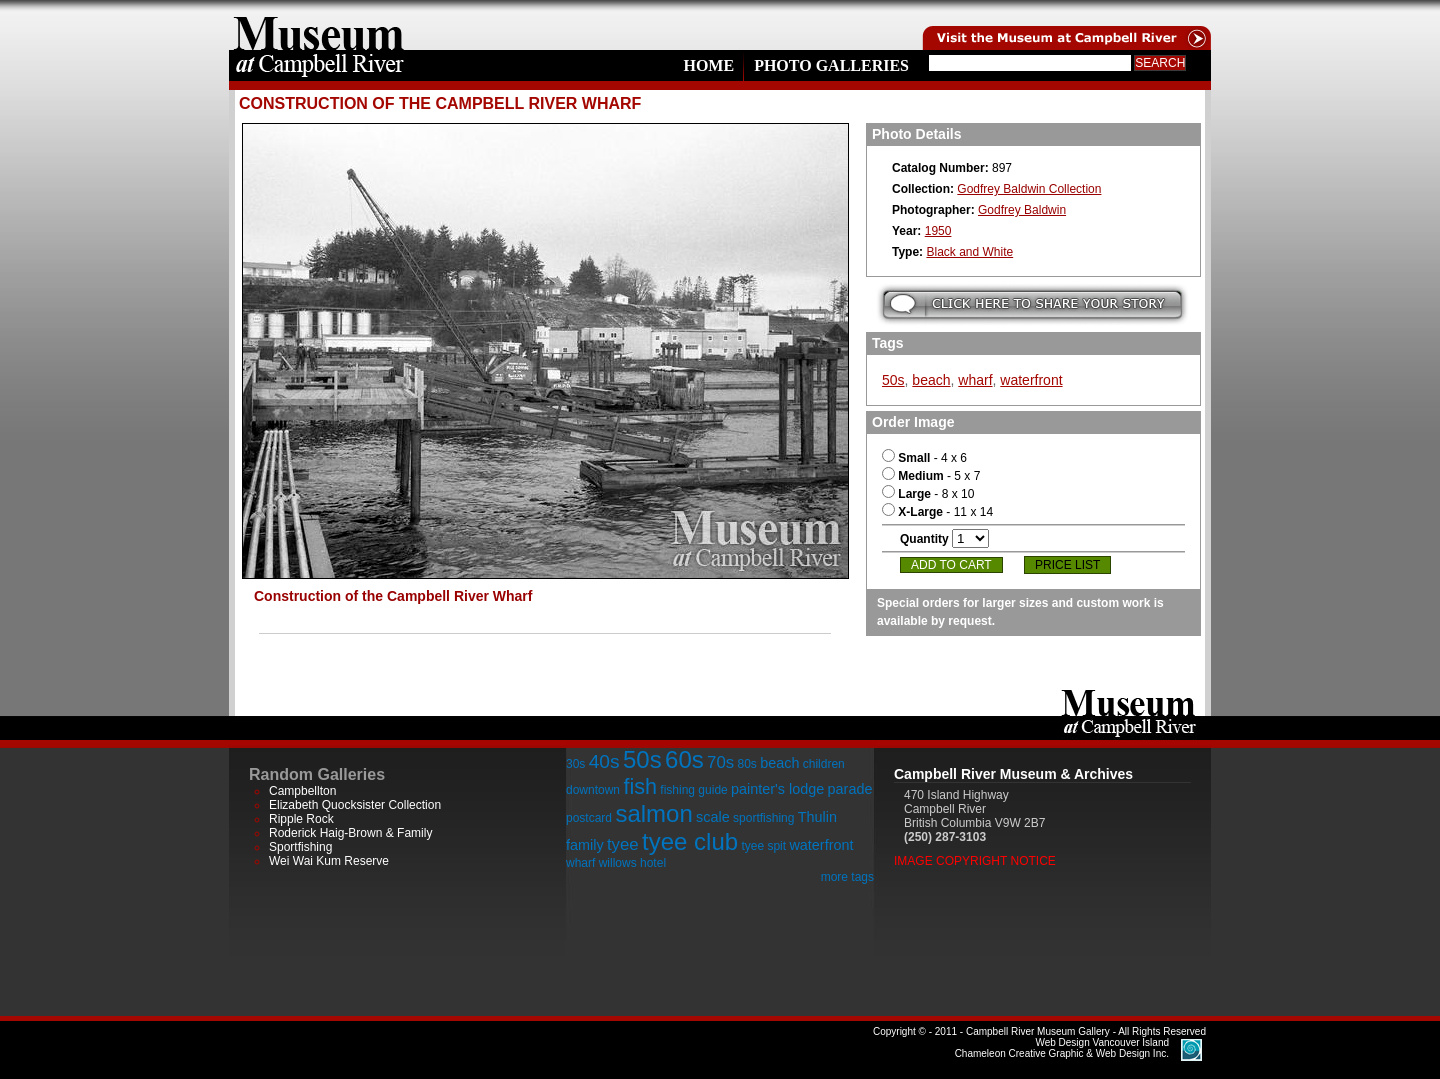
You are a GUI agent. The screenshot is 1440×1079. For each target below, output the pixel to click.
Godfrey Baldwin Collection (1029, 189)
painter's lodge (777, 789)
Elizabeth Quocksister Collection (355, 805)
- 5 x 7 (931, 476)
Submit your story (1032, 304)
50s (893, 380)
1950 (938, 231)
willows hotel (632, 863)
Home (708, 65)
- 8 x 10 (928, 494)
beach (931, 380)
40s (604, 761)
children (824, 764)
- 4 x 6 (924, 458)
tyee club (690, 841)
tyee (623, 844)
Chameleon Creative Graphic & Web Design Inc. (1062, 1048)
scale (713, 817)
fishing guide (693, 790)
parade (850, 789)
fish (640, 786)
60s (684, 759)
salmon (653, 813)
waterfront (1031, 380)
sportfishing (763, 818)
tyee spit (763, 846)
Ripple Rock (301, 819)
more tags (847, 877)
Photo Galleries (831, 65)
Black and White (969, 252)
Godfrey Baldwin (1022, 210)
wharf (975, 380)
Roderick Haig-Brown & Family (350, 833)
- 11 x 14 (937, 512)
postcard (589, 818)
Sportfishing (300, 847)
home (319, 25)
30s (575, 764)
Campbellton (302, 791)
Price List (1067, 565)
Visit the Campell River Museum (1065, 25)
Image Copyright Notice (975, 861)
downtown (593, 790)
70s (720, 762)
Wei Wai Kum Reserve (329, 861)
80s (746, 764)
